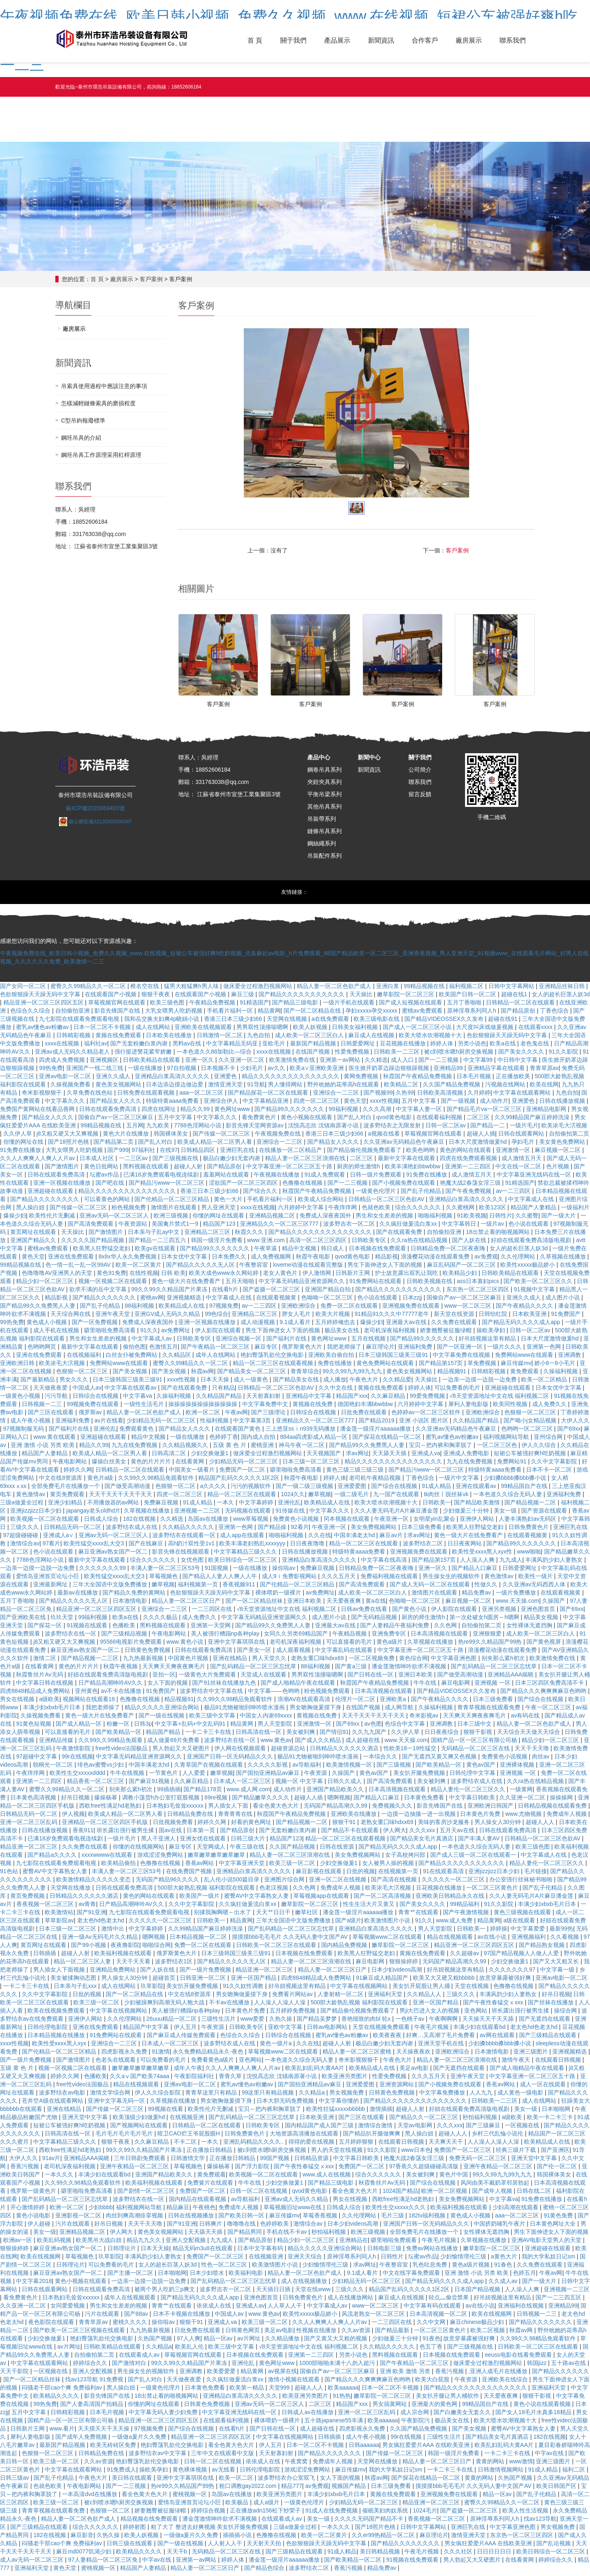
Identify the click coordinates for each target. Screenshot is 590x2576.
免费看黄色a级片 (213, 2063)
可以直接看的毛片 (350, 1645)
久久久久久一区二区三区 (454, 1883)
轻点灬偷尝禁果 (449, 2301)
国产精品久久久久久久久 (105, 1301)
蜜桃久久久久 (131, 2326)
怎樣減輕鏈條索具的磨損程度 (98, 403)
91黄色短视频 (34, 1727)
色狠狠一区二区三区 (82, 1375)
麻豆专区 (266, 1350)
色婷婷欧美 (275, 2227)
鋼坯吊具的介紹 (81, 437)
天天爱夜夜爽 (345, 1604)
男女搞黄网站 (390, 2408)
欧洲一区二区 (204, 1416)
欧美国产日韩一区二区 (468, 998)
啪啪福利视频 (436, 1219)
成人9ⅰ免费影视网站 (290, 1580)
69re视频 (216, 1801)
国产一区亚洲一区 (460, 1350)
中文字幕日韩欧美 (473, 1801)
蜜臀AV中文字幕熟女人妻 (56, 1875)
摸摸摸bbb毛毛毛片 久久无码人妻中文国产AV (290, 1941)
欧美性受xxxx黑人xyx (60, 2047)
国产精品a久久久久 (52, 1859)
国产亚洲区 (555, 2154)
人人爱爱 (194, 1777)
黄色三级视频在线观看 (523, 1916)
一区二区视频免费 (372, 1662)
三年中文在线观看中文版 (223, 2457)
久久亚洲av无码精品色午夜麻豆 (404, 1146)
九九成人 (510, 1564)
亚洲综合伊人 (222, 1105)
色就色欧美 (377, 1211)
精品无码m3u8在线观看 (203, 2252)
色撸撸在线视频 (303, 1187)
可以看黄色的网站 (108, 1203)
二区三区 (479, 1121)
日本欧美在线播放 (169, 1039)
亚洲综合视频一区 (239, 1342)
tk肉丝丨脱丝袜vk (447, 1498)
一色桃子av (410, 2022)
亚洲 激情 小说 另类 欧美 (43, 1449)
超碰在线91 (503, 1023)
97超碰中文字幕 (37, 1760)
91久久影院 (564, 1055)
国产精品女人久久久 (116, 1105)
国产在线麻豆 (147, 1547)
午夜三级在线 (248, 1850)
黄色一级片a (276, 2047)
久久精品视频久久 (186, 1449)
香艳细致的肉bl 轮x (366, 2022)
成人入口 (403, 1064)
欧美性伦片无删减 (53, 1219)
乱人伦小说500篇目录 (232, 1883)
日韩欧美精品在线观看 (152, 1064)
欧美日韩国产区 (557, 2490)
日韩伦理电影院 (48, 2031)
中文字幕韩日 (460, 1227)
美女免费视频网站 (374, 1531)
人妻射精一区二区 (341, 1998)
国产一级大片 (559, 1219)
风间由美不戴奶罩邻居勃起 (496, 2186)
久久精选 (376, 1064)
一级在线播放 (146, 1072)
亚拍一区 (163, 1678)
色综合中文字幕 (406, 1727)
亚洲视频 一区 (493, 1686)
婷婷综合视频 (209, 2514)
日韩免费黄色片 (529, 1531)
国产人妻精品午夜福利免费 (395, 1629)
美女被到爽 (301, 1736)
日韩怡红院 (494, 1318)
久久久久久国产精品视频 (93, 1244)
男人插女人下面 (229, 1809)
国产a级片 (348, 1924)
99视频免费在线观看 (93, 1408)
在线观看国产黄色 (238, 1432)
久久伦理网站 (519, 1260)
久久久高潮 (378, 1113)
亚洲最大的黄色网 (435, 2408)
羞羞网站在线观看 (227, 1178)
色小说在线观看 (529, 1227)
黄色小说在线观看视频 (542, 2408)
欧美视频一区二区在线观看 (45, 1523)
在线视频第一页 (399, 1875)
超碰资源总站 (289, 1752)
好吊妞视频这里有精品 (487, 1342)
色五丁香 (432, 2350)
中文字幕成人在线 (532, 1203)
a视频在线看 (385, 1137)
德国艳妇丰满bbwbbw (366, 1408)
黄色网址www (232, 1113)
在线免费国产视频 (189, 1875)
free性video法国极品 (122, 1752)
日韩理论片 (122, 2252)
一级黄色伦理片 (376, 1195)
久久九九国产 (370, 1736)
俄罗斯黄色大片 (303, 1350)
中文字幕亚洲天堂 (242, 1867)
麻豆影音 (81, 2539)
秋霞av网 (202, 1375)
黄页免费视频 (28, 1900)
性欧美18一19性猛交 (411, 1752)
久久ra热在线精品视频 (419, 1244)
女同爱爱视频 (68, 2309)
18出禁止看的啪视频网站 (498, 1236)
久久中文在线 (336, 1391)
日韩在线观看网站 (522, 1137)
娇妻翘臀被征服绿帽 (446, 1334)
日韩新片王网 (354, 1277)
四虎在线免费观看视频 (469, 1162)
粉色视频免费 (129, 1211)
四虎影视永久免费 (125, 2055)
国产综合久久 (261, 1195)
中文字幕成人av (153, 1342)
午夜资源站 (133, 1227)
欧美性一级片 (536, 1580)
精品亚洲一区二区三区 (29, 1850)
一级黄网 (521, 1793)
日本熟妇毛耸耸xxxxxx (175, 1809)
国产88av (137, 2318)
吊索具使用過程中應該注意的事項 (104, 386)
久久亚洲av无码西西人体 (534, 1588)
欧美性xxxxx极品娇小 (528, 1268)
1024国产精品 (400, 2195)
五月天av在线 (458, 1834)
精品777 (291, 2490)
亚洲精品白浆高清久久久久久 (173, 1080)
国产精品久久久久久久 (560, 2375)
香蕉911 (83, 1834)
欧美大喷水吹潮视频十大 (431, 1039)
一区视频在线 (523, 2129)
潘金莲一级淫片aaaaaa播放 (376, 1432)
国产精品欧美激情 (478, 1506)
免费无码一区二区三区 (478, 2162)
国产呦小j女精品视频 (531, 1424)
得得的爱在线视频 (312, 2145)
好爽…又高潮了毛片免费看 (441, 2039)
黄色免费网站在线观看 (385, 1367)
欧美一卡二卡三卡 (550, 2121)
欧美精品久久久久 (57, 2400)
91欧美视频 (471, 1219)
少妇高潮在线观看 (516, 2211)
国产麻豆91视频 (150, 1785)
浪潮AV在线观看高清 (304, 1703)
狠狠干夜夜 (156, 998)
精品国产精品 (164, 1736)
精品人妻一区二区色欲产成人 (335, 990)
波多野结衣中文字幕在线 (212, 1695)
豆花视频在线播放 (403, 1047)
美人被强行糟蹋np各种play (226, 1637)
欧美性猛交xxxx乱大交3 (95, 1547)
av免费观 (486, 1260)
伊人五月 (186, 2031)
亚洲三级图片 (531, 2055)
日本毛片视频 (474, 1080)
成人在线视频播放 (305, 2285)
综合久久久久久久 (418, 1211)
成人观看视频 (294, 1654)
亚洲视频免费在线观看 (411, 1309)
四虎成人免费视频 (62, 1064)
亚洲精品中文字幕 (309, 1400)
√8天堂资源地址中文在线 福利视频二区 (500, 1400)
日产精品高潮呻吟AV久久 (111, 1686)
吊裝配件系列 (324, 859)
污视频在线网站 (506, 1088)
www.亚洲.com (266, 1244)
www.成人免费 (455, 1924)
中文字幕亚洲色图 (454, 1662)
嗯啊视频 (338, 1801)
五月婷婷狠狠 (357, 2145)
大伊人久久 (575, 1424)
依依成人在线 (215, 2309)
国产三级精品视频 (125, 1637)
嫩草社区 (307, 1916)
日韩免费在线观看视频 (146, 1096)
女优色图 (193, 1564)
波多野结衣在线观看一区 (184, 1539)
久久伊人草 (18, 1137)
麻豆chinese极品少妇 (478, 2326)
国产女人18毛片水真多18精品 (534, 2416)
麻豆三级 (243, 998)
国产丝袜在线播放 (551, 2006)
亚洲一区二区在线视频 (338, 1883)
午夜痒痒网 (343, 1211)
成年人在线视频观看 (130, 2301)
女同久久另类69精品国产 (296, 1637)
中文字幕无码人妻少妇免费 (164, 2416)
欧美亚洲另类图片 (345, 2080)
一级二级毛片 (352, 1498)
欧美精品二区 (402, 1088)
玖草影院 (152, 1990)
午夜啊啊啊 (444, 2022)
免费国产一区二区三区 (463, 2154)
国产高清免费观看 (91, 1227)
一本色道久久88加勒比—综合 (215, 1055)
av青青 (87, 1908)
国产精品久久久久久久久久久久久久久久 (320, 1236)
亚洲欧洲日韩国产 (491, 1809)
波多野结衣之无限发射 (392, 1129)
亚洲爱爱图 (353, 1490)
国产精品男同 (245, 2236)
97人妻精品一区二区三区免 (103, 2563)
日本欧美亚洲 (530, 1318)
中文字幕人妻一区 (419, 1113)
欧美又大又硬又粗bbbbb (445, 1982)
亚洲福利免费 (416, 1350)
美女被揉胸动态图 (74, 1982)
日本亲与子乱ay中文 (155, 1236)
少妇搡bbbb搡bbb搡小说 (516, 1482)
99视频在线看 (166, 2113)
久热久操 (281, 2022)
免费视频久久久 (393, 1809)
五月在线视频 (369, 1342)
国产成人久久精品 (319, 1744)
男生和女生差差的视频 (385, 1219)
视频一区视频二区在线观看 (113, 1285)
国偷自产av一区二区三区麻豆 (116, 1121)
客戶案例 (151, 279)
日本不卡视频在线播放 (182, 2318)
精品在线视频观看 (450, 1941)
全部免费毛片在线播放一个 (66, 1490)
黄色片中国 (454, 2178)
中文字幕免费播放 (443, 2096)
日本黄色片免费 (481, 1818)
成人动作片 (494, 1105)
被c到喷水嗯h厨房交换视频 (459, 1055)
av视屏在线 (282, 2375)
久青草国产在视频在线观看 (209, 1768)
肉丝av (541, 1760)
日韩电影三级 (385, 2252)
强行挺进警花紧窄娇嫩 (143, 1055)
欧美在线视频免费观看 (56, 2014)
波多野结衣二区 (424, 1547)
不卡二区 (186, 2145)
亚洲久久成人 (114, 1080)
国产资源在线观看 (545, 1514)
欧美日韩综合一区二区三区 (243, 1564)
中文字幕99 (478, 1064)
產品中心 (318, 761)
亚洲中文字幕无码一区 (117, 2104)
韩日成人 (333, 1252)
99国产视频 (275, 2162)
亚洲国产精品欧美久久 (335, 1793)
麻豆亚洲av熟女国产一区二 (113, 1555)
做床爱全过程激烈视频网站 (258, 990)
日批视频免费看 (174, 1826)
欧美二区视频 (488, 2334)
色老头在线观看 (116, 2063)
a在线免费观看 (331, 1023)
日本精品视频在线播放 (56, 2039)
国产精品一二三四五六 (158, 1244)
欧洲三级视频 (172, 1219)
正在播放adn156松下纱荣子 (266, 2514)
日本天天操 (215, 1383)
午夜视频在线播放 (277, 1178)
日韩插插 (45, 1957)
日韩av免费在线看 (365, 1613)
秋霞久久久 (250, 1236)
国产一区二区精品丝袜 (254, 1604)
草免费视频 (482, 1367)
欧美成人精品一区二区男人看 (215, 1146)
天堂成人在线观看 (264, 1678)
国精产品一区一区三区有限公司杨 (475, 1744)
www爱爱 (253, 2022)
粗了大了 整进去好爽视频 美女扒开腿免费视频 (210, 2531)
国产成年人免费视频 (82, 2440)
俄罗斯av (91, 1416)
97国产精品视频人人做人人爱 (522, 1957)
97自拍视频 (182, 1072)
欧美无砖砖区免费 (114, 2449)
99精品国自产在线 (525, 1490)
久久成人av (503, 2285)
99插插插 (169, 1793)
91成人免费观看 (325, 1178)
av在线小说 (492, 1941)
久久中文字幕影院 (555, 1465)
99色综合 (217, 1318)
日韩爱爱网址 (358, 1047)
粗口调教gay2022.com (248, 2490)
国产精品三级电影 (296, 1006)
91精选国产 (254, 1006)
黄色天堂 (355, 1105)
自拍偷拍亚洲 (73, 1014)
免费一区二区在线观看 (349, 1309)
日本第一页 (201, 1834)
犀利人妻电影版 (469, 1408)
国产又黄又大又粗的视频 (336, 2342)
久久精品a (313, 2096)
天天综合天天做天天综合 (529, 1736)
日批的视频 (360, 1875)
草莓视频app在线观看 (321, 1900)
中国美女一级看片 (192, 1473)
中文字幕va (138, 1400)
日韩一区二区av (446, 1129)
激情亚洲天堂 (226, 1088)
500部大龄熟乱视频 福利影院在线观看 (206, 1891)
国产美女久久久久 (522, 1055)
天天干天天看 (134, 1965)
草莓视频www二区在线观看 (388, 1941)
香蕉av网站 (200, 1867)
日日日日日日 (495, 2555)
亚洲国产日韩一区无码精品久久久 (231, 1760)
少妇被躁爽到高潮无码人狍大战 (165, 2006)
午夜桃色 (204, 2211)
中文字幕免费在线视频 (462, 1359)
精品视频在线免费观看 (149, 2522)
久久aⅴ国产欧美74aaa (140, 2080)
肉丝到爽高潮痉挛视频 (135, 2219)
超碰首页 (164, 1982)
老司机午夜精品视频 (375, 1482)
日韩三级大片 (249, 1842)
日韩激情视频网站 (501, 2473)
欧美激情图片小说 (388, 1924)
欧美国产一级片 (200, 1900)
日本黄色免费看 (425, 1801)
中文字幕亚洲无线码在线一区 (535, 1178)
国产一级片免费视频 (206, 1973)
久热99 (405, 1096)
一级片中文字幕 (460, 1482)
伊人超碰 (39, 2227)
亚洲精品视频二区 (273, 1219)
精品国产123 (220, 1227)
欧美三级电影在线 (377, 1023)
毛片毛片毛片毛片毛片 (124, 2137)
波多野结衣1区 (174, 1965)
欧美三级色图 (168, 1006)
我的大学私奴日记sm (549, 2260)
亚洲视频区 (105, 1064)
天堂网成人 (212, 1850)
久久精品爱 (397, 1383)
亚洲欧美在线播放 (354, 1818)
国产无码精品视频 (375, 1621)
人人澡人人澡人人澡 (280, 2006)
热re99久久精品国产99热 (490, 1645)
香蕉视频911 (239, 1588)
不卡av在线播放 (230, 2006)
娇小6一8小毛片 (555, 1367)
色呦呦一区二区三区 (327, 1301)
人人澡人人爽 (478, 1564)
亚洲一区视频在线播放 (62, 1187)
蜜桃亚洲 (263, 1449)
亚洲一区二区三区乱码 (29, 1826)
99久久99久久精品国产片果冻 (170, 1293)
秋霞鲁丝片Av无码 (40, 1678)
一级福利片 (575, 1211)
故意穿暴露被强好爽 (506, 1982)
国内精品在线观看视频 (198, 2203)
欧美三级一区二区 (293, 1867)
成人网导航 (400, 1711)
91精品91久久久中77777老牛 (392, 1318)
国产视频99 (378, 1096)
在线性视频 (143, 1277)
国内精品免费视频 (345, 1949)
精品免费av (477, 1596)
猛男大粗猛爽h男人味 (192, 990)
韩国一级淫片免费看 (217, 1244)
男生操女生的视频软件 (451, 1580)
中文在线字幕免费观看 (412, 2277)
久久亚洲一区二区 (242, 1064)
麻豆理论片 (380, 1350)
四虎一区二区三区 (317, 1105)
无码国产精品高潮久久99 (336, 1809)
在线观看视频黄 (277, 1301)
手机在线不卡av (287, 2236)
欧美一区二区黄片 (139, 1268)
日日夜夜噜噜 (308, 1547)
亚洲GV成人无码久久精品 (168, 1318)
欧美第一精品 (247, 2391)
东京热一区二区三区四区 (478, 1293)
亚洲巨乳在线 (238, 1154)
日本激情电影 (131, 1604)
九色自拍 (259, 1039)
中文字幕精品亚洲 (266, 1105)
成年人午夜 (188, 2072)
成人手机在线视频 (57, 1334)
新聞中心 (369, 761)
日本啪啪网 (557, 2113)
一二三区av (134, 1162)
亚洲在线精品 (231, 1662)
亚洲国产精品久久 (34, 1244)
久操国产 (554, 1604)
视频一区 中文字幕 (299, 1785)
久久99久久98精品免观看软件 (156, 1482)
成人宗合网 (415, 2416)
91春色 (503, 2268)
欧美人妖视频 (311, 1031)
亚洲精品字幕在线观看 (496, 1072)
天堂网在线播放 (71, 1891)
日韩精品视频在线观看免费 (553, 1809)
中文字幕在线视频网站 (359, 1990)
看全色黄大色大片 (276, 1809)
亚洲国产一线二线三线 (95, 1072)
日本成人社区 (97, 1162)
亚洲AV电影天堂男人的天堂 (547, 2244)
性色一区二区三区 (225, 2268)
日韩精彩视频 (74, 1039)
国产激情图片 (63, 1170)
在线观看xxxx (536, 1031)
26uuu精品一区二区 (172, 2022)
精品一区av (219, 2342)
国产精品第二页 (114, 1146)
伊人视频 (73, 1818)
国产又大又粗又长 (557, 1965)
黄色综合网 (413, 1662)
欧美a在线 (503, 1047)
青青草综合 (304, 1375)
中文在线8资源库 (61, 1482)
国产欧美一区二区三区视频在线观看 (80, 2334)
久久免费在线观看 (455, 1326)
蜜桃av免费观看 (423, 1014)
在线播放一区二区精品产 (291, 1154)
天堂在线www (313, 2293)
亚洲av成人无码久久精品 (297, 2203)
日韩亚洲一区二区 (203, 1982)
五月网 (134, 1129)
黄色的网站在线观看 (466, 1154)
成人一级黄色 (252, 1383)
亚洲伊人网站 (478, 1523)
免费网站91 (512, 1465)
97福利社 (144, 1154)
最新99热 (561, 1932)
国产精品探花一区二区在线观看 (269, 1096)
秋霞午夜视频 (121, 1670)
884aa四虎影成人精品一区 (314, 1441)
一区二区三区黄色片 (493, 1891)
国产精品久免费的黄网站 (134, 1596)
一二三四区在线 (213, 1613)
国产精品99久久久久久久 (422, 1342)
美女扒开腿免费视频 (420, 1777)
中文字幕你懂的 (340, 2104)
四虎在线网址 (159, 1113)
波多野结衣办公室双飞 (287, 2481)
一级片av (493, 1227)
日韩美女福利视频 (355, 1031)
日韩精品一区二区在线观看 (521, 1006)
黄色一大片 (229, 1203)
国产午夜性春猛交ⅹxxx (494, 2006)
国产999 (117, 1154)
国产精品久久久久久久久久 (45, 1203)
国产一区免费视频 (95, 1326)
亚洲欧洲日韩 (18, 1367)
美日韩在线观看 (133, 2481)
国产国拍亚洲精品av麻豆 (268, 1777)
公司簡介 (419, 773)
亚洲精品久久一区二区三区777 (280, 1227)
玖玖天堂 (62, 1621)
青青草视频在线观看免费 (489, 1711)
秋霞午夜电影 (314, 1260)
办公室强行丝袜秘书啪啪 (521, 1883)
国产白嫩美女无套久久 (462, 2416)
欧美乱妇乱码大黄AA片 (315, 2072)
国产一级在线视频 (162, 1719)
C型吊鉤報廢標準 (83, 420)
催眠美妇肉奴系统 (386, 2514)
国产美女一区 (255, 1654)
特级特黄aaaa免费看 (173, 1105)
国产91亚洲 (91, 1916)
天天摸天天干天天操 (104, 2432)
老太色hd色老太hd (101, 1924)
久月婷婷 (478, 1096)
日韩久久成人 (345, 1785)
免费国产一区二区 (243, 1473)
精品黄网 (269, 1014)
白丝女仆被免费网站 (132, 1359)
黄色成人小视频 (47, 1326)
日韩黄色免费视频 (148, 1654)
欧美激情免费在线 (293, 1064)
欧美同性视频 (511, 1408)
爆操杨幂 (106, 1801)
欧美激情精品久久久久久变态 (94, 1883)
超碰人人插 (481, 1137)
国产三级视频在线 (176, 1162)
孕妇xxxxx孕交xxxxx (372, 1014)
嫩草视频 (319, 1498)
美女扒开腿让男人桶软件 (448, 2400)
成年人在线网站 (216, 1359)
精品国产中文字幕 (146, 2031)
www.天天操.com (517, 1604)
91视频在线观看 (88, 1629)
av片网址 (249, 2342)
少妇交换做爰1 (210, 1457)
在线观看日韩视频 (559, 2063)
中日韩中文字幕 (518, 1064)
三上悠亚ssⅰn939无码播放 (301, 1432)
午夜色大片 (364, 1383)
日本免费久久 (230, 1260)
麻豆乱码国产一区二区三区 (462, 1268)
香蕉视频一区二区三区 (45, 1908)
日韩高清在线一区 (259, 1736)
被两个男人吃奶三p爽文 (165, 2293)
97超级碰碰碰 (21, 1539)
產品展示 (335, 41)
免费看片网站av (293, 1998)
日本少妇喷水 (208, 2277)
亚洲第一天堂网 (211, 1629)
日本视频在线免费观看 (378, 1252)
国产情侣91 (334, 1736)
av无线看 (224, 2473)
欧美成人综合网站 (321, 1203)
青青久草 (231, 2080)
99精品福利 (465, 1908)
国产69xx (569, 1432)
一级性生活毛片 (145, 1408)
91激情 (161, 2055)
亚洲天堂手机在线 (441, 2047)
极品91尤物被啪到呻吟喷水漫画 (245, 1711)
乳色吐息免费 (431, 2268)
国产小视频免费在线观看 (404, 1187)
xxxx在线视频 (63, 1047)
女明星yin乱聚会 (435, 1523)
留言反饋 (419, 798)
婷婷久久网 (78, 1473)
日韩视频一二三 (43, 1408)
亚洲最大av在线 (407, 1326)
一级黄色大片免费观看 (208, 1678)
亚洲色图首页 (539, 1613)
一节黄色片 (164, 1777)
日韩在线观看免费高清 (108, 1113)
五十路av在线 (569, 2367)
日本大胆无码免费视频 (285, 2104)
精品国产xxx (352, 1400)
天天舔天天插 (390, 1457)
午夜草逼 (266, 1252)
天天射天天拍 (265, 2547)
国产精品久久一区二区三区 (424, 2121)
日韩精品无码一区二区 (73, 1531)
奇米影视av (424, 1719)
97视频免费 (224, 1309)
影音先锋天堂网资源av (255, 1129)
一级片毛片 (524, 1129)
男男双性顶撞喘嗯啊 (263, 1031)
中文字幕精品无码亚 (232, 1047)
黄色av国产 (481, 1768)
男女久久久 (74, 1383)
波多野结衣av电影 (63, 2096)
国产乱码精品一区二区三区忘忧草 (254, 1670)
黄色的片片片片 (151, 1465)
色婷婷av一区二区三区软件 (426, 1416)
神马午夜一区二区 (302, 1449)
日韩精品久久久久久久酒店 (345, 1752)
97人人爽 (188, 2342)
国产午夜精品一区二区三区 (216, 1350)
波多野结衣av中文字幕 (158, 2457)
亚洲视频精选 (185, 1301)
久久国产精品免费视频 (452, 1088)
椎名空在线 (145, 990)
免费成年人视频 (567, 1818)
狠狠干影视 (478, 1736)
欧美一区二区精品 (545, 1383)
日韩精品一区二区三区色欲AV (387, 1203)
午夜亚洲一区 (392, 1523)
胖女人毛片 (297, 1318)
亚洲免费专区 (390, 1637)
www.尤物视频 (524, 1818)
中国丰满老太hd (355, 1539)
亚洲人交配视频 (186, 2244)
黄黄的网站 (491, 2465)
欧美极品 (237, 2506)
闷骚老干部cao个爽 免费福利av (62, 2391)
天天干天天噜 (533, 1752)
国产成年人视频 (493, 2195)
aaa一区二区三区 (202, 1096)
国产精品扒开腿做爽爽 (372, 2137)
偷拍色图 (134, 1350)
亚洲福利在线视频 (521, 2309)
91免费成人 (121, 2473)
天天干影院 (15, 2375)
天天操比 (361, 998)
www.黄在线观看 (55, 1441)
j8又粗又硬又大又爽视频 (68, 1137)
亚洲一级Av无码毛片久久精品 (100, 1941)
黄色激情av (31, 1498)
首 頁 (252, 41)
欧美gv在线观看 (156, 1252)
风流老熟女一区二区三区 (374, 2318)
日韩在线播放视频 (563, 1105)
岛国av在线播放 (209, 1523)
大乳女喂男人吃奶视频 (174, 1014)
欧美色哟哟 (421, 1154)
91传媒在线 (290, 1514)
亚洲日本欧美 (305, 1604)
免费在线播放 (336, 1367)
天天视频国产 (324, 1457)
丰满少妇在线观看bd (480, 2031)
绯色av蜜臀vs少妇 (101, 1768)
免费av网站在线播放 (433, 2252)
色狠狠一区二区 (176, 1490)
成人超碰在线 (363, 1744)
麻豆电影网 (456, 1686)
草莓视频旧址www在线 (293, 2211)
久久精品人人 (425, 1998)
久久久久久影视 (268, 1768)
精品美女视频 (542, 1621)
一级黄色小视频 (21, 1400)
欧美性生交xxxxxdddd (78, 1777)
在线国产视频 (313, 1055)
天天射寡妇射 (264, 1400)
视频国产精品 (349, 2490)
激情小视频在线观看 (294, 2383)
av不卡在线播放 (122, 1695)
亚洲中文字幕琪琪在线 (237, 1645)
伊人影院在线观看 (219, 1334)
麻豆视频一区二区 (558, 1154)
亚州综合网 (549, 1441)
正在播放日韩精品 (210, 2154)
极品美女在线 (342, 1334)
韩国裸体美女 (172, 1137)
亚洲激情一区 (514, 1154)
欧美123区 (493, 1211)
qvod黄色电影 (394, 1121)
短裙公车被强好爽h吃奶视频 (530, 1457)
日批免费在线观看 (364, 1416)
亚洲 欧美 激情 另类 (406, 2375)
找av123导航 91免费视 (95, 2383)
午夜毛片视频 (432, 2031)
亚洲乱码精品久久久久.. (254, 2145)
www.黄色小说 (185, 1645)
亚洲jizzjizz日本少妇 (36, 1514)
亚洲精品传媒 (57, 1744)
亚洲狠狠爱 (488, 1637)
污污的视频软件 (251, 1490)
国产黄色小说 (410, 1613)
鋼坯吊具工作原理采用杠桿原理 (101, 455)
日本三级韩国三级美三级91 (394, 1359)
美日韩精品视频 (381, 2555)
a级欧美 (49, 1703)
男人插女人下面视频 (59, 1973)
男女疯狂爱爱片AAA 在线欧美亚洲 (426, 2449)
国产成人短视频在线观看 (411, 1006)
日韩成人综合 (102, 1523)
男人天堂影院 (276, 1727)
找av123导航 (540, 2522)
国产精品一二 (488, 1129)
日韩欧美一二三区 (397, 1055)
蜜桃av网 (151, 1301)
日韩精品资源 (312, 2162)
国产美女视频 (131, 1375)
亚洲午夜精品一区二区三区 (135, 2170)
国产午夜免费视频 (469, 1195)
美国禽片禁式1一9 (176, 1227)
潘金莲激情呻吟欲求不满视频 (410, 1670)
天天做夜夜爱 (51, 1391)
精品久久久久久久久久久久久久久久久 (291, 1080)
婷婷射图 (135, 2531)
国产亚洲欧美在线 (24, 1621)
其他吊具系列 (324, 810)
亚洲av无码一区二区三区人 (114, 1219)
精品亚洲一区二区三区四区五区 (44, 1006)
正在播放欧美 (514, 1080)
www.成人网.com (248, 1793)
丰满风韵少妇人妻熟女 (554, 1564)
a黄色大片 (505, 2260)
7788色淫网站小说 (198, 1129)
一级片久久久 (505, 1350)
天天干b (178, 2555)
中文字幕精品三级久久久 (246, 1555)
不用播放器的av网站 (114, 1506)
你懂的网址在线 (24, 1146)
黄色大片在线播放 (126, 1137)
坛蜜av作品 (105, 1178)
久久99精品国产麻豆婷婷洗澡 (533, 1121)
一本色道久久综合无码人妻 (508, 1498)
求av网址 (357, 1457)
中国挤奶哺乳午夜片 (500, 2227)
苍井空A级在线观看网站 (53, 2104)
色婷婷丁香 (223, 1441)
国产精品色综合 (265, 2572)
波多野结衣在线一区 (71, 1637)
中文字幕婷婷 (257, 1506)
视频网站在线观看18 (89, 1703)
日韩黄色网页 (243, 2334)
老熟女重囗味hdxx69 (318, 1662)
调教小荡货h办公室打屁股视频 (162, 1801)
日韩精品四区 (199, 1154)
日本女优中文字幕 (185, 1260)
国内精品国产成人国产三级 (320, 2129)
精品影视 (386, 1260)
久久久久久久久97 (513, 1973)
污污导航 (57, 1400)
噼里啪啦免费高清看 (110, 1334)
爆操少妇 (14, 1219)
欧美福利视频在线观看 (123, 1957)
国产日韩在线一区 (371, 1678)
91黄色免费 (559, 2219)
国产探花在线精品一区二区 (387, 1441)
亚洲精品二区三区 (208, 1236)
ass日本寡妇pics (479, 1285)
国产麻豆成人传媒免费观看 (182, 2039)
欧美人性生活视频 (526, 2514)
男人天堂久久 (270, 1662)
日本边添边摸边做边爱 (175, 1088)
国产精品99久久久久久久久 (289, 1113)
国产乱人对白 (355, 1121)
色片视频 (558, 1170)
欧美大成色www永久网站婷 (224, 1277)
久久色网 (446, 1629)
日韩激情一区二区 (220, 1039)
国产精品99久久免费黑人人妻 (38, 1309)
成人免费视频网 (272, 1260)
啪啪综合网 (156, 1949)
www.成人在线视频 (327, 2178)
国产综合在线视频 (395, 1490)
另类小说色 (472, 1047)
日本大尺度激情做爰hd (478, 1146)
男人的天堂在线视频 (337, 2154)
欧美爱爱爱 (222, 2375)
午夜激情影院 (74, 1752)
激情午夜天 (517, 2063)
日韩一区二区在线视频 (259, 2195)
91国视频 (216, 1572)
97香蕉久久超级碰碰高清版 (424, 2170)
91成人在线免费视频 (332, 2514)
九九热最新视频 (144, 1662)
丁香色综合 (555, 1014)
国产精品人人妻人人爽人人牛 (220, 1580)
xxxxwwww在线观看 (108, 1859)
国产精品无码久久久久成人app (522, 1326)
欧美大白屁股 (433, 2383)
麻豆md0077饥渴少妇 (84, 2555)
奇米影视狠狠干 (43, 1096)
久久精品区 (177, 1359)
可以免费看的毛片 (458, 1391)
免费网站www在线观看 (525, 1359)
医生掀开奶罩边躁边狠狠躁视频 (390, 1072)
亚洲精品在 (353, 2244)
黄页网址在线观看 (34, 1236)
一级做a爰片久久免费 (139, 2440)
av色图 (373, 1727)
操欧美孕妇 (492, 1334)
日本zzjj (413, 1301)
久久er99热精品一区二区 (384, 2539)
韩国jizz (537, 2367)
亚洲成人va (425, 1457)
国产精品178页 (203, 1793)
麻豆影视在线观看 (319, 1875)
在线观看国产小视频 (111, 998)
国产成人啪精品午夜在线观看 (299, 1686)
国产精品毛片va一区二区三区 (485, 1113)
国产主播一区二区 (131, 2277)
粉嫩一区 (119, 1727)
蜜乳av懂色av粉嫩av (43, 1031)
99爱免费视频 (428, 1400)
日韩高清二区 (170, 1457)
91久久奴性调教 (244, 1990)
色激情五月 (163, 1350)
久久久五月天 (339, 1580)
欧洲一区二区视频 (445, 2195)
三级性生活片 (219, 2022)
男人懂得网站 (286, 1088)
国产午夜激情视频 (466, 1916)
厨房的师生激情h (359, 1170)
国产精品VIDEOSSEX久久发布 (444, 1023)
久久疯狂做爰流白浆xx (408, 1227)
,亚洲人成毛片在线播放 (498, 2375)
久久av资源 (356, 2334)
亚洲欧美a (394, 1703)
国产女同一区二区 (24, 990)
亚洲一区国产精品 (254, 1982)
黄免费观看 (525, 1375)
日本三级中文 (475, 1727)
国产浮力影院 (253, 2170)
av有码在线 (526, 1719)
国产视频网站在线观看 (139, 2129)
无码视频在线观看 (248, 1514)
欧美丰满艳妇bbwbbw (413, 1170)
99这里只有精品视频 (268, 2096)
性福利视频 (215, 1424)
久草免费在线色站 (90, 1096)
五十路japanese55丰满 (334, 2424)
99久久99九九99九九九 (353, 1375)
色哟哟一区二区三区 (527, 1432)
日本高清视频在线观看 (440, 1637)
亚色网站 (476, 2014)
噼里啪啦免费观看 (394, 2244)
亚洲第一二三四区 (468, 1170)
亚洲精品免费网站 (113, 1973)
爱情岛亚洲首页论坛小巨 (48, 1580)
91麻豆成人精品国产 (383, 1982)
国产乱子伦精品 (421, 1195)
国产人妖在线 (470, 1244)
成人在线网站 (154, 1031)
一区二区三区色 (498, 1449)
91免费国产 (566, 1318)
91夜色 (431, 2342)
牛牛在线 (425, 1686)
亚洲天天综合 (306, 2260)
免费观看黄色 (137, 1432)
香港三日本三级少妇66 (233, 1023)
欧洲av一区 (18, 2244)
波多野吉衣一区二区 (350, 1227)
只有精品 (223, 1391)
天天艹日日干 (274, 1916)
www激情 (521, 2465)
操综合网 (566, 2014)
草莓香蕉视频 (321, 2219)
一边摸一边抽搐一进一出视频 (419, 1818)
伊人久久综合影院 (158, 2096)
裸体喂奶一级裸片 (279, 1596)
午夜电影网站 (70, 1465)
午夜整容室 (254, 1268)
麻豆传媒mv (516, 1367)
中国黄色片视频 (189, 1662)
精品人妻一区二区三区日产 (187, 1604)
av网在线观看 (498, 2039)
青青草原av (544, 1072)
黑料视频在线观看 (146, 1170)
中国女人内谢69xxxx (266, 1719)
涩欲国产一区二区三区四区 (244, 1187)
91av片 (51, 2162)
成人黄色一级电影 (521, 2096)
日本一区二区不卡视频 (102, 1031)
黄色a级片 (390, 1645)
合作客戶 (424, 41)
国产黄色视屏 (544, 1645)
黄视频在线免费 (313, 1408)
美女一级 (506, 1514)
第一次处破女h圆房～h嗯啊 (484, 1621)
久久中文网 (432, 2326)
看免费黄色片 (260, 1121)
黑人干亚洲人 (159, 1842)
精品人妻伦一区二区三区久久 (469, 1793)
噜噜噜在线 (242, 2227)
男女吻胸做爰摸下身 (316, 1711)
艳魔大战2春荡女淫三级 (471, 1187)
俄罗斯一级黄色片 (34, 2195)
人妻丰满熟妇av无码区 (528, 1523)
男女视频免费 (347, 2096)
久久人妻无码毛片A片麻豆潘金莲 (397, 1514)
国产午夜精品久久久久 (525, 1309)
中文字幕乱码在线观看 (344, 1654)
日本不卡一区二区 (550, 1473)
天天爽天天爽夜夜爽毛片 (174, 1670)
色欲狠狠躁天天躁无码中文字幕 (41, 998)
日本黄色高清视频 (34, 1801)
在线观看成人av (140, 2359)
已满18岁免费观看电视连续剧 (161, 1178)
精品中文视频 (300, 1252)
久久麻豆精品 (389, 1400)
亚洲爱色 (226, 1080)
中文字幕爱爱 (529, 1932)
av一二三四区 (514, 1195)
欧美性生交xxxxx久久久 (396, 2211)
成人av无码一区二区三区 (32, 2563)
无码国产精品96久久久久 (168, 1883)
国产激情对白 (130, 2367)
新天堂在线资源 (455, 1318)
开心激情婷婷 (28, 2211)
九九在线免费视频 (135, 1449)
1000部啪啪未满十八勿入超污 (338, 2367)
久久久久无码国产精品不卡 (369, 2522)
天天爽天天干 (447, 2145)
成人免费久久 (550, 1408)
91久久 (149, 1334)
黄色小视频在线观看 (307, 1121)
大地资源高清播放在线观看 (305, 2137)
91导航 (256, 1088)
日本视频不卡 (219, 1072)
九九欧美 (158, 1129)
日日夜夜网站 (465, 1547)
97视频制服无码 (24, 1432)
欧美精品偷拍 (119, 1867)
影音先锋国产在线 (118, 1014)
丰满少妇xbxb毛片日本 (52, 1711)
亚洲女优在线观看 (203, 1842)
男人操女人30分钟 (498, 1826)
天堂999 (280, 2391)
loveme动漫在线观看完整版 (309, 1268)
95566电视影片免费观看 (131, 1645)
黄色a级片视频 (471, 2268)
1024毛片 (425, 2514)
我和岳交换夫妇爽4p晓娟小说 (162, 1023)
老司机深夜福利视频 (390, 1334)
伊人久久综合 (540, 1449)
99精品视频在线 (425, 990)
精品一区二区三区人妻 (83, 1965)
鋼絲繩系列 (321, 847)
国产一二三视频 (439, 1064)
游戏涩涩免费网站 (161, 1859)
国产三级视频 (395, 1768)
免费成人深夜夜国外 (326, 1219)
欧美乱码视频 (55, 2244)
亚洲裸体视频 (518, 1768)
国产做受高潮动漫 (128, 1490)
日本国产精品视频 (478, 2293)
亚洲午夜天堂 (113, 1318)
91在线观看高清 (444, 1875)
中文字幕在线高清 (384, 1564)
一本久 (226, 1506)
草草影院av (59, 1924)
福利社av (95, 1047)
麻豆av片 (391, 1539)
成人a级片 (267, 2506)
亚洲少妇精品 (66, 1506)
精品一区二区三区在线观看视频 (274, 1367)
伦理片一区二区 (356, 1703)
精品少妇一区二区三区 (45, 1285)
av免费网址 (176, 1334)
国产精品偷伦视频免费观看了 (365, 1154)
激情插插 (381, 2113)
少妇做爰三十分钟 (466, 1514)
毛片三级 (393, 2219)
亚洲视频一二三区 (198, 1514)
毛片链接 (535, 1875)
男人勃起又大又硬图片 (181, 1752)
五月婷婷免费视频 (293, 2014)
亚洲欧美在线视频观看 (204, 1031)
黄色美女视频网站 (119, 1088)
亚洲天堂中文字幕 (85, 2121)
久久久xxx (423, 1834)
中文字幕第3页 (252, 1424)
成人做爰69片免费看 (174, 1744)
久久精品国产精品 (219, 1400)
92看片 (300, 1531)
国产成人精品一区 (79, 1727)
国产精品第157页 (441, 1367)
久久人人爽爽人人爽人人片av (38, 1162)
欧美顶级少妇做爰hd (139, 2121)
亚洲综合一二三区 (337, 1096)
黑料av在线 (187, 1047)
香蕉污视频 (25, 2170)
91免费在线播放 (21, 1154)
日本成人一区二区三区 (242, 1785)
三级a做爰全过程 (22, 1506)
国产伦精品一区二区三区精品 (172, 1203)
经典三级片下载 (517, 2154)
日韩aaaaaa (364, 2449)
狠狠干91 (344, 1826)
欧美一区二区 (237, 2481)
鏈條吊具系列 (324, 835)
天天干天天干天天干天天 (121, 1498)
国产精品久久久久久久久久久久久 (302, 998)
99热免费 (51, 1072)
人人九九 (482, 2096)
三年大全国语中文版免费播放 (111, 1588)
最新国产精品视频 (314, 1047)
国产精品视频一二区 (531, 1506)
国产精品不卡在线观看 (350, 1834)
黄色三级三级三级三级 (355, 1473)
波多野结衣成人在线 (132, 1531)
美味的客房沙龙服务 (444, 1826)
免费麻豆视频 (162, 1506)
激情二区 (45, 1662)
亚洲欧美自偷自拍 (332, 1359)
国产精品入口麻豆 (475, 1572)
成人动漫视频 (259, 1326)
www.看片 (62, 2432)
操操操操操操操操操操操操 (203, 1408)
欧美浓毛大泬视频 (564, 1129)
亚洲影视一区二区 (79, 2219)
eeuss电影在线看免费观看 (519, 2359)
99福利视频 (344, 1113)
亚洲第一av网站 (341, 1064)
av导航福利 (307, 1768)
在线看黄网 (190, 1465)
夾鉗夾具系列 (324, 786)
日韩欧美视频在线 (430, 1285)
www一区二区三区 (468, 1309)
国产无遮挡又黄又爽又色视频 (440, 1760)
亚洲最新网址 (51, 1588)
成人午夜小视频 (31, 1424)
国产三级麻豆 (484, 2129)
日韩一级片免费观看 (376, 1178)
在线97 (169, 1154)
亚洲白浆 (388, 990)
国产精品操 (273, 1531)
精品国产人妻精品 (534, 1211)
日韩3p (143, 1727)
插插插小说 (238, 2539)
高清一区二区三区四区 (318, 1244)
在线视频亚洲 (188, 2121)
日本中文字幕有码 (261, 2252)
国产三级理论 (269, 1416)
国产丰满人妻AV (480, 1842)
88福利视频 (140, 1309)
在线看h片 (226, 1293)
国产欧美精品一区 (119, 1736)
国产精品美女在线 (296, 1383)
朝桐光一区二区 (54, 1768)
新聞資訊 (380, 41)
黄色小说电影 (34, 2219)
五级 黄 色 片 (230, 1449)
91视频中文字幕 (535, 1293)
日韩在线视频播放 (192, 2219)
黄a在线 (375, 1604)
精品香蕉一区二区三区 (96, 1785)
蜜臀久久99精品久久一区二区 (88, 990)
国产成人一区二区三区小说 (418, 1031)
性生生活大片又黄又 (369, 1908)
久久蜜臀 (526, 1219)
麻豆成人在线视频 (372, 1039)
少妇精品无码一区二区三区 (162, 1424)
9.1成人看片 (295, 1326)
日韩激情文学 (188, 2162)
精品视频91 (452, 1375)
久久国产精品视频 (293, 1850)
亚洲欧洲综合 (299, 1309)
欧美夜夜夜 (388, 2039)
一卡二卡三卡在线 (209, 1736)
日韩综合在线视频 (96, 1400)
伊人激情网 (317, 1277)
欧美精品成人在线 (182, 1309)
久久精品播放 (283, 2342)
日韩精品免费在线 (191, 1818)
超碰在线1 (515, 998)
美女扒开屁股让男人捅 (422, 1990)
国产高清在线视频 (394, 1883)
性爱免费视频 (353, 1055)
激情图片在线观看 (174, 1211)
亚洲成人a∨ (59, 1539)
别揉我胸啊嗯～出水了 (223, 1916)
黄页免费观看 (68, 1498)
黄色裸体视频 (190, 2473)
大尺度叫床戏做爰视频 (485, 1031)
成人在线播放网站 (351, 2301)
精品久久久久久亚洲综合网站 (163, 1711)
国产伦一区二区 (558, 2170)
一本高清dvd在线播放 (90, 2498)
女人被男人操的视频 (388, 1867)
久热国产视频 (156, 2342)
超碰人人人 (541, 1826)
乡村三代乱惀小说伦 (498, 2137)
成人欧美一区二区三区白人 (310, 1039)
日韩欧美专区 (370, 1244)
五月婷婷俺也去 (336, 1326)
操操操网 (562, 1801)
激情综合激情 (376, 2129)
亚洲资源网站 (397, 2088)
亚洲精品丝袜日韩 (562, 990)
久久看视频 (565, 1941)
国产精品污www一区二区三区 (167, 1187)
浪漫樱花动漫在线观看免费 (436, 1260)
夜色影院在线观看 (52, 2326)
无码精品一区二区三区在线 (476, 1752)
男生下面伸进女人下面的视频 (385, 1268)
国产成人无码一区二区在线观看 (431, 1588)
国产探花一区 (45, 1629)
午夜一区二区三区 (549, 1711)
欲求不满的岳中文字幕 (98, 1293)
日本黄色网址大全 (553, 2227)
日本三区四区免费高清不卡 (550, 1686)
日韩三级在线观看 (130, 2547)
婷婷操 (498, 1932)
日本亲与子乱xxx (76, 1990)
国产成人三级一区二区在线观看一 (474, 1859)
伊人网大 (394, 1834)
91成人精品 (437, 1490)
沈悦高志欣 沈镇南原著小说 (324, 1129)
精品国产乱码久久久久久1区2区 (239, 1482)
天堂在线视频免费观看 (381, 2031)
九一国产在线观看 (397, 1498)
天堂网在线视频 (288, 1023)
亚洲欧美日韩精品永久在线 (450, 1900)
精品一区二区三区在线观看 (242, 1498)
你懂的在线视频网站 (139, 1850)
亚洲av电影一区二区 (66, 1080)
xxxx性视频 (384, 1105)
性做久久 (486, 1588)
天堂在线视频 (472, 1990)
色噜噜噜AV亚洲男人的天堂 (58, 1277)
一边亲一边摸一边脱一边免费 (480, 1383)
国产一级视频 (459, 1105)
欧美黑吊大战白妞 (99, 2244)
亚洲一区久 (200, 1064)
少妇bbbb (100, 2211)
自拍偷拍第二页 (569, 1137)
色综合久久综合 (31, 1014)
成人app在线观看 (243, 1539)
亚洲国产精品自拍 (328, 1293)
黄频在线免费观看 (119, 1039)
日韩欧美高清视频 (441, 1096)
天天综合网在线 (71, 1318)
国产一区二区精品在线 (313, 1014)
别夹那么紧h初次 (503, 1662)
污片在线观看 (73, 2227)
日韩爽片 (211, 2227)
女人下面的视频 (168, 1686)
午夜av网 (236, 1416)
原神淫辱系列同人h (472, 1014)
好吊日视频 (76, 1801)
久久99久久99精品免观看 (111, 1744)
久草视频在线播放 (564, 1260)
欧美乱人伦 (190, 2350)
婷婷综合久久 (91, 2367)
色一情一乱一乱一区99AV (78, 1268)
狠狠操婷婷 (404, 1965)
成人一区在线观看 (543, 2088)
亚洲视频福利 (529, 1941)
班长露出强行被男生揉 (126, 1834)
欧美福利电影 (247, 2277)
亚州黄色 (86, 1695)
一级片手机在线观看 (349, 1006)
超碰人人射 (189, 1170)
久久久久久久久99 (103, 1572)
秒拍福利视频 (481, 2121)
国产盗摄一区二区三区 (272, 1293)
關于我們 (291, 41)
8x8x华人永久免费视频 (128, 1260)
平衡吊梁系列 (324, 798)
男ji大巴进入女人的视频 (430, 2014)
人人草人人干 (286, 2309)
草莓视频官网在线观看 (117, 1006)
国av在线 (171, 1834)
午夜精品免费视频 (213, 1006)
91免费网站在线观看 (376, 1285)
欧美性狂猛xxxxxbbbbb (336, 2113)
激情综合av (24, 1547)
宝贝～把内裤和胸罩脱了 (441, 1449)
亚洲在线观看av (477, 1490)
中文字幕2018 (34, 2285)
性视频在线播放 (317, 2334)
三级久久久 (25, 1531)
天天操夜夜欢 (414, 2055)
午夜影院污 (416, 2424)
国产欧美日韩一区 (242, 2219)
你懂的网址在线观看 (219, 1219)
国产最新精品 (38, 1383)
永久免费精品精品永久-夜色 (208, 2055)
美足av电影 (414, 2072)
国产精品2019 (377, 1424)
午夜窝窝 (297, 2465)
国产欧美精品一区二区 (353, 2563)
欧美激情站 (59, 1916)
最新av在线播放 (78, 1596)
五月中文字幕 (420, 1105)
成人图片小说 (563, 1301)
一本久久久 (60, 2178)
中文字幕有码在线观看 (433, 2309)
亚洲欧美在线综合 (505, 2383)
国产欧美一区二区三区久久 (539, 1285)
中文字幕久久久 (65, 1105)
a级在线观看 (520, 1924)
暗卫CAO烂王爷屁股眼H (189, 2137)
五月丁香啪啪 (465, 1006)
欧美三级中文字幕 (213, 1719)
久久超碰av (465, 1957)
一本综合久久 (381, 1760)
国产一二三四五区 (559, 2301)
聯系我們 (512, 41)
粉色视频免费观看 (328, 1695)
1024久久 (293, 1498)
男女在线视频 (18, 1703)
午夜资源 (316, 1777)
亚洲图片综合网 (285, 1883)
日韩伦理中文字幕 (473, 1777)
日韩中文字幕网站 (512, 990)
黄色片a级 (101, 1482)
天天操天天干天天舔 (488, 2022)
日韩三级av (15, 2481)
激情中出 (113, 1932)
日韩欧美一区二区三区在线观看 (277, 1949)
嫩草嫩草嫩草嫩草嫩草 (217, 1859)
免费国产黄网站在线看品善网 (38, 1113)
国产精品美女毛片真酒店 (422, 1842)
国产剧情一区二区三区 (146, 2195)
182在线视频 (140, 1523)
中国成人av (87, 1391)
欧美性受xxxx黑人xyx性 (483, 1555)
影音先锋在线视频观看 (181, 1555)
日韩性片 (500, 1219)
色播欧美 (124, 1629)
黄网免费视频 (362, 1080)
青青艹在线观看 (419, 1916)
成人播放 (334, 1383)
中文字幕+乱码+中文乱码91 (191, 1727)
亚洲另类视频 (500, 1613)
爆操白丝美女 (110, 1465)
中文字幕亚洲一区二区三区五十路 (290, 1170)
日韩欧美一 (436, 1506)
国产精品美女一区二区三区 (252, 1375)
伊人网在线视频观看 (241, 1752)
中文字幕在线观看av (131, 1391)
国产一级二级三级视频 (305, 1490)
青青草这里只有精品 (211, 2096)
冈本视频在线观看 (347, 1523)
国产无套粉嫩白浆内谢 (139, 1047)
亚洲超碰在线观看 (51, 1195)
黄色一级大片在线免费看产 (187, 1285)
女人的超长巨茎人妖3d (561, 998)
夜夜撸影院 (125, 1949)
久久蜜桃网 (461, 1211)
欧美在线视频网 (41, 2260)
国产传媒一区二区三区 (222, 1137)
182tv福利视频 (427, 2219)
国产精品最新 (393, 2334)
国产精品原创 (519, 1014)
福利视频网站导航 (507, 1441)
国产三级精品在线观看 (548, 2039)
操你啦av (284, 1572)
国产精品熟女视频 (542, 1949)
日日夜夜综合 (442, 1736)
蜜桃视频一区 (190, 2498)
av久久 (277, 1072)
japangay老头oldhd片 (93, 1514)
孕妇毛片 (523, 1146)
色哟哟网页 (42, 1350)
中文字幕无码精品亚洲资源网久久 (302, 1285)
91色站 (9, 1875)
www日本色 (416, 2154)
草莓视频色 (164, 1580)
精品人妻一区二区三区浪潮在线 (306, 1162)
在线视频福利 (85, 1359)
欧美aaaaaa (343, 2391)
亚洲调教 (570, 1359)
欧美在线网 (544, 1088)
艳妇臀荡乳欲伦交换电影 (273, 1359)
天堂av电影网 (415, 2129)
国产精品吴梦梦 (317, 2022)
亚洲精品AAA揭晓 (511, 1678)
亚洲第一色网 (544, 1350)
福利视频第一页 (199, 1588)
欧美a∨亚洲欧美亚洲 (317, 1072)
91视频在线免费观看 (413, 2563)
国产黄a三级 (351, 1670)
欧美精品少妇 (460, 1277)
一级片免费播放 (517, 1596)
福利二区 (574, 2473)
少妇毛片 (252, 1072)
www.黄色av (276, 1744)
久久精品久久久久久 (189, 1531)
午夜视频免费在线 (278, 1137)
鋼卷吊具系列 (324, 773)
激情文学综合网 (111, 2096)
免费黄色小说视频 (296, 1523)
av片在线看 (108, 1424)
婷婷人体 (442, 1047)
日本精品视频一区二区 (199, 1941)
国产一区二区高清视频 (383, 1900)
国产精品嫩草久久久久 (261, 1801)
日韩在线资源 (338, 1850)
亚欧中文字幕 (286, 2031)
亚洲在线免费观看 (71, 1260)
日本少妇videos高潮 (397, 1973)
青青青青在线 (236, 1818)
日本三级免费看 (422, 1531)
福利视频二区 (467, 990)
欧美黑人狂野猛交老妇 (102, 1252)
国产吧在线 (110, 1187)
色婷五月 (524, 2277)
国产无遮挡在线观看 (545, 2022)
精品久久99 (195, 1113)
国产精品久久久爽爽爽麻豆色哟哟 (544, 1695)
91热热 (342, 2400)
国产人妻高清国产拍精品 (92, 2408)
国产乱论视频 (554, 2547)
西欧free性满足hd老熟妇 (111, 1809)
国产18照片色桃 (69, 1146)
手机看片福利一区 (230, 1014)
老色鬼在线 (535, 1047)
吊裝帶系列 (321, 823)
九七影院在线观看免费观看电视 (80, 1023)
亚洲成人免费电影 (467, 1457)
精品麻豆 (177, 2211)
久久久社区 (459, 2555)
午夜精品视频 (350, 1637)
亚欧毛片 (274, 1047)
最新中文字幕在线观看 (407, 1162)
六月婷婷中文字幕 (301, 1211)
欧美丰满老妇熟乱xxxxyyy (253, 1547)
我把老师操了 (345, 1350)
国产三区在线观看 (51, 1416)
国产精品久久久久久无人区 (201, 1268)
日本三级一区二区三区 (311, 1465)
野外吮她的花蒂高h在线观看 (344, 1088)
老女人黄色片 (281, 1277)
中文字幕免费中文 (266, 1408)
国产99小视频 (89, 1949)
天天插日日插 (274, 2293)
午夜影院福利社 (195, 2080)
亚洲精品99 (448, 1072)
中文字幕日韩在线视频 (45, 1686)
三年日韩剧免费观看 (140, 2162)
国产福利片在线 (287, 1342)
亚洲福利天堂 (386, 1998)
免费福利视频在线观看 (390, 1580)
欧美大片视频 (333, 1318)
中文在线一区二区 (519, 1170)
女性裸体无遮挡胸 (530, 1629)
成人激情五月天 (522, 1162)
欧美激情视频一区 (350, 1768)
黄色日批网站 (102, 1170)
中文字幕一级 (558, 1973)
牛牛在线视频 (128, 1777)
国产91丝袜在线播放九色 (224, 1686)
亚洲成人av (250, 2309)
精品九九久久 (145, 2244)
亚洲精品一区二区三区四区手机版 (106, 1826)
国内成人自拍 (259, 1441)
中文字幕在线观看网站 (522, 1096)
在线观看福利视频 (440, 1121)
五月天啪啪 (240, 1285)
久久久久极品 (161, 1621)
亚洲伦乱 (104, 1432)
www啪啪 (529, 1555)
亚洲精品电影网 (547, 1113)
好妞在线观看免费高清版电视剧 (532, 1244)
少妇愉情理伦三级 (464, 2260)
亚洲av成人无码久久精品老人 (73, 1055)
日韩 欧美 (173, 1277)
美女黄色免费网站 (563, 1146)
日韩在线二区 (535, 2195)
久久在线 (319, 1539)
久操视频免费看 (71, 1088)
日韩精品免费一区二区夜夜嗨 (449, 1252)
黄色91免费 (111, 1277)
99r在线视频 (77, 1760)
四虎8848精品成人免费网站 (36, 1695)
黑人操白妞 (31, 1211)
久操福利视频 (561, 1375)
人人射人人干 (226, 2547)
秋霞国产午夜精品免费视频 (418, 1080)
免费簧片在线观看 (211, 2186)
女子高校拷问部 (406, 1859)
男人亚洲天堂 (219, 1211)
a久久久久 (214, 1490)
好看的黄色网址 (252, 1826)
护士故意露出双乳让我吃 (407, 1277)
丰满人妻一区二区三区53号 (165, 1572)
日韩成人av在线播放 (308, 2416)
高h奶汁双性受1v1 (192, 1547)
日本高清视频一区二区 (439, 2318)
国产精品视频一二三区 (90, 1662)
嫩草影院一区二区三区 (406, 998)
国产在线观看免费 (400, 1236)
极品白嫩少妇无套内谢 (232, 1162)
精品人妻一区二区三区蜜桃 (357, 2055)
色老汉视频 (274, 1891)
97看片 (52, 1547)
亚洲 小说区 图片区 (424, 1424)
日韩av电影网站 (328, 2031)
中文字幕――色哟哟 (274, 1695)
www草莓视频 (251, 1523)
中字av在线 (550, 2457)
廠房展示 (468, 41)
